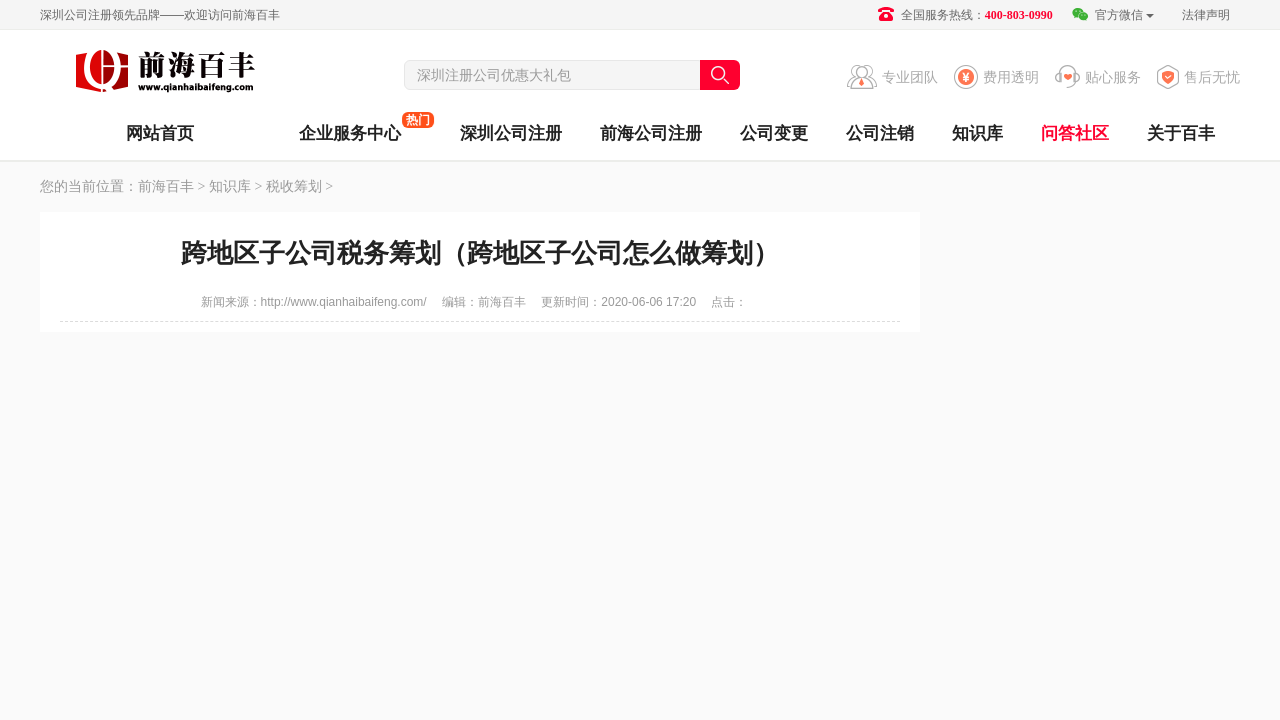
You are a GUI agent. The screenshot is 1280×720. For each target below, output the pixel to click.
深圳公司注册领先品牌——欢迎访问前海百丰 (160, 15)
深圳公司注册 (511, 133)
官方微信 (1112, 15)
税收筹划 (294, 186)
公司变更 (774, 133)
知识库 (977, 133)
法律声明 (1206, 15)
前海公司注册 (651, 133)
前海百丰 (165, 74)
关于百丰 (1181, 133)
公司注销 (880, 133)
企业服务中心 (350, 127)
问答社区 (1075, 133)
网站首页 (160, 133)
